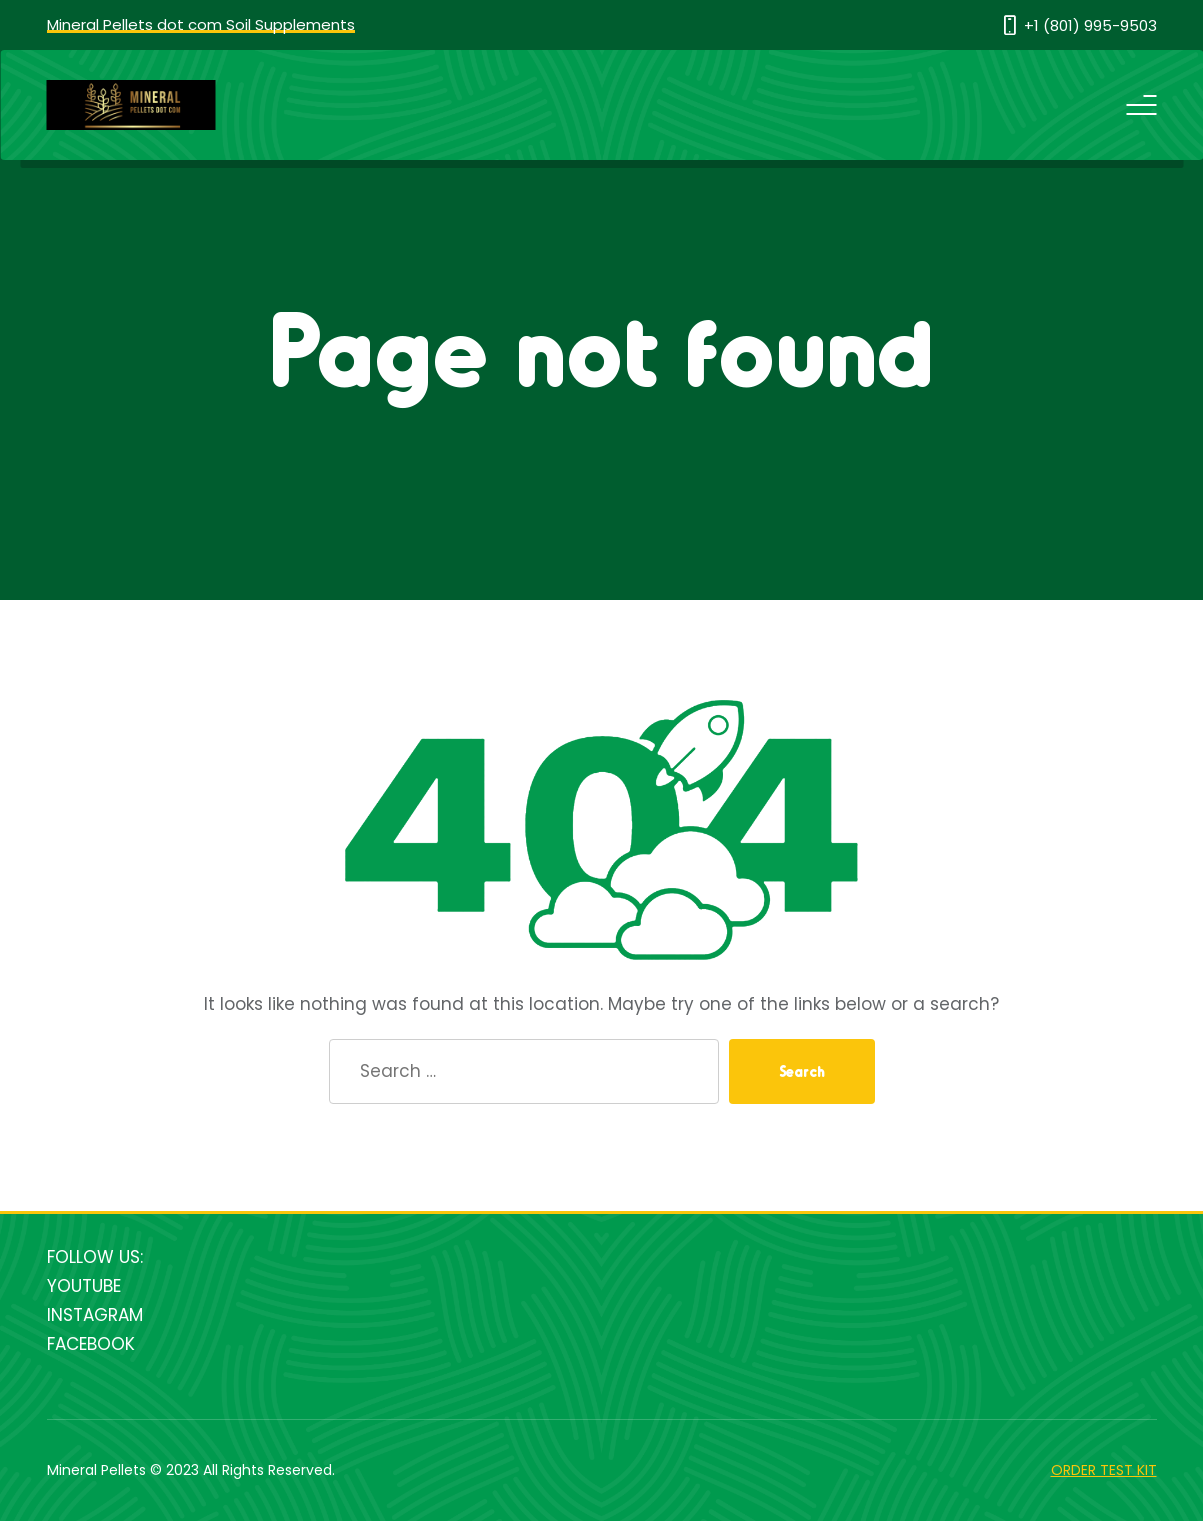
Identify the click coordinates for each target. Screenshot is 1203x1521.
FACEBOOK (91, 1344)
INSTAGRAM (95, 1315)
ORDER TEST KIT (1104, 1470)
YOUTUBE (84, 1286)
